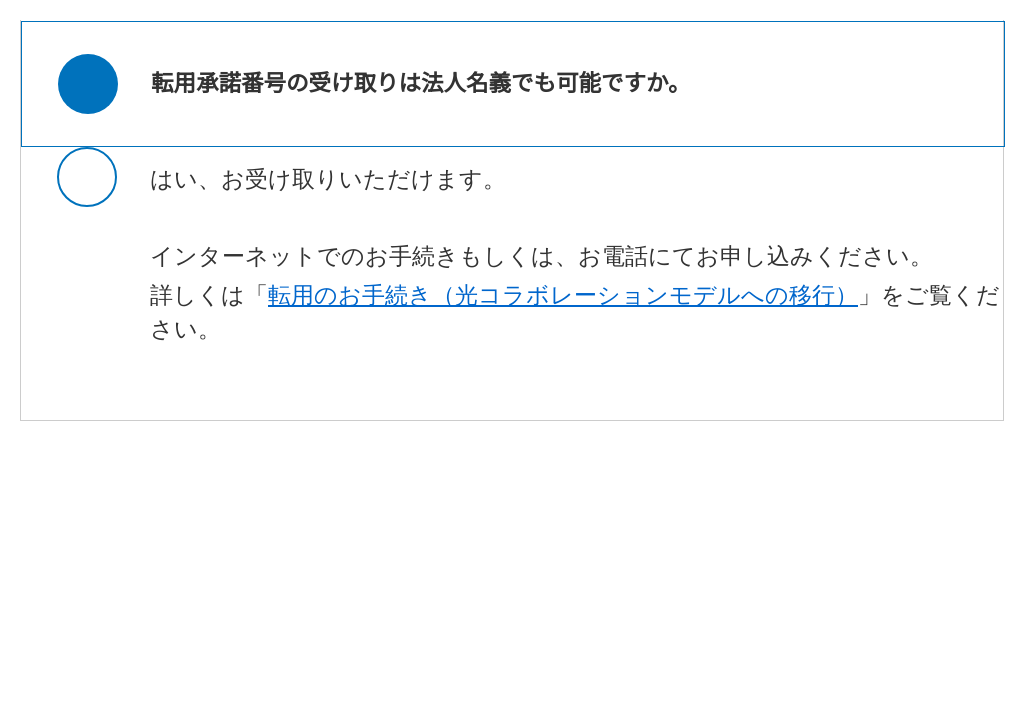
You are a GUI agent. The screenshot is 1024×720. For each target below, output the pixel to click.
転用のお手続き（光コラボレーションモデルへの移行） (563, 295)
